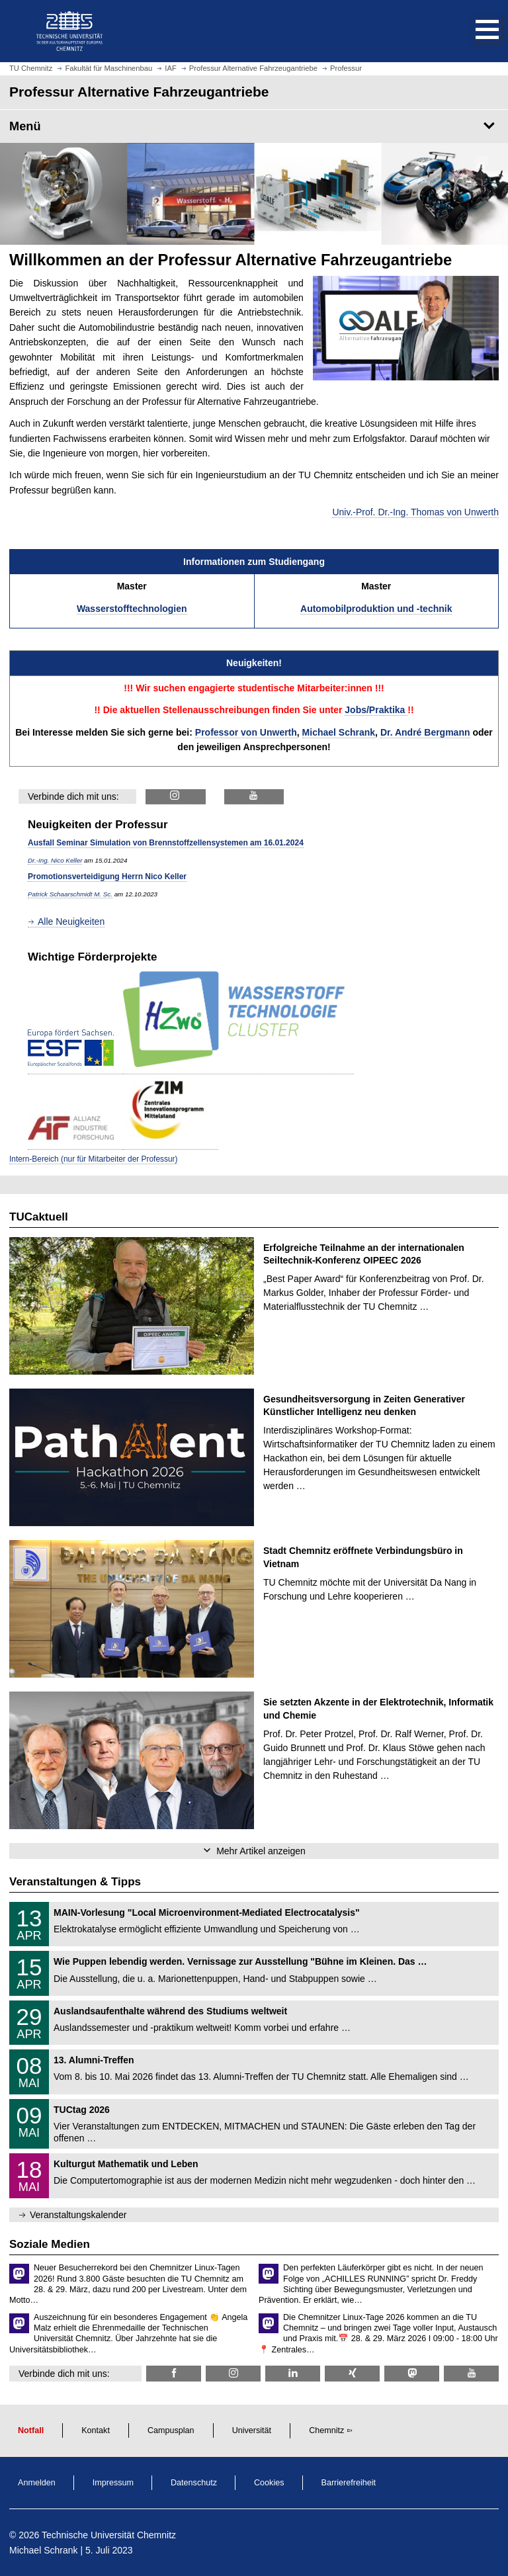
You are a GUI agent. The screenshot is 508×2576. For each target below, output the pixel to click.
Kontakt (95, 2430)
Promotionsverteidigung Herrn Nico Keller (107, 876)
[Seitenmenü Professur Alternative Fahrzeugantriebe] (254, 126)
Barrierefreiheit (348, 2482)
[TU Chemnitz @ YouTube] (471, 2373)
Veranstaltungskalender (78, 2215)
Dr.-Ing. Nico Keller (55, 860)
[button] (473, 31)
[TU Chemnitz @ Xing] (352, 2373)
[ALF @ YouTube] (254, 796)
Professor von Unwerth (246, 732)
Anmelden (37, 2482)
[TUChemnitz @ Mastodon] (411, 2373)
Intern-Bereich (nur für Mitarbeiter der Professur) (93, 1159)
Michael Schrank (339, 732)
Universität (252, 2430)
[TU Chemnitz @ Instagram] (233, 2373)
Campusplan (171, 2430)
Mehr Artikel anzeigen (261, 1851)
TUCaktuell (38, 1217)
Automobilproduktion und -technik (376, 608)
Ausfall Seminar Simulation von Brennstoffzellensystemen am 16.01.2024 (166, 842)
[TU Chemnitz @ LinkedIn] (292, 2373)
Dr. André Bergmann (425, 732)
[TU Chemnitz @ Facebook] (173, 2373)
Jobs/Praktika (376, 710)
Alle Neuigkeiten (71, 921)
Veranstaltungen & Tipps (75, 1881)
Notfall (31, 2430)
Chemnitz (326, 2430)
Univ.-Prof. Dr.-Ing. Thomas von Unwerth (415, 512)
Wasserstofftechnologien (132, 608)
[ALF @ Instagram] (176, 796)
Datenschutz (194, 2482)
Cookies (269, 2482)
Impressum (113, 2482)
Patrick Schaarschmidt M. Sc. (70, 894)
